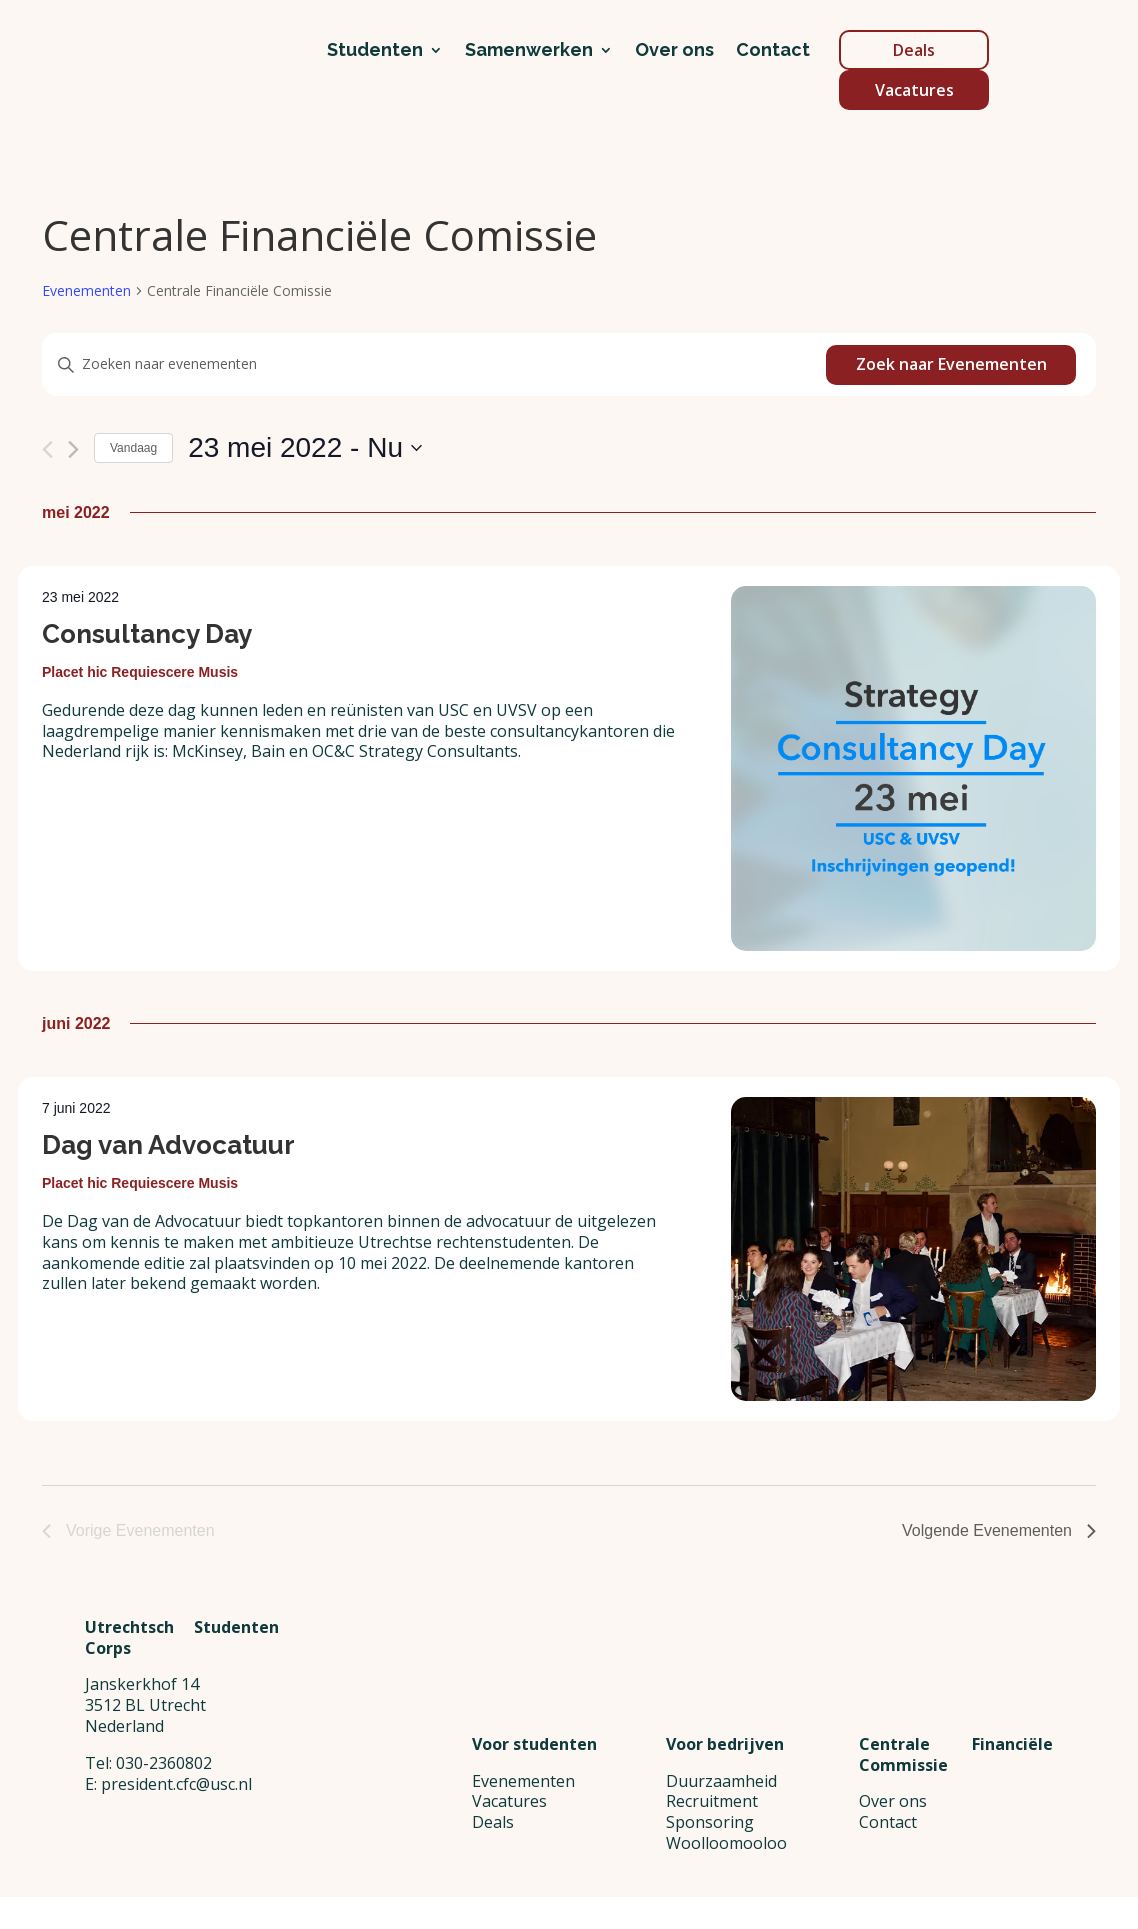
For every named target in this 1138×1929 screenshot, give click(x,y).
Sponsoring (710, 1822)
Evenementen (86, 290)
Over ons (674, 51)
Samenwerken (529, 51)
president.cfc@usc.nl (176, 1875)
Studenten (375, 51)
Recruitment (712, 1801)
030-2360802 (164, 1854)
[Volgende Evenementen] (73, 449)
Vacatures (914, 90)
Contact (773, 51)
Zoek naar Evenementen (951, 364)
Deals (914, 50)
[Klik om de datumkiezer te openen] (305, 448)
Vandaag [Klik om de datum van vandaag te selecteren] (133, 448)
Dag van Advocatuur (168, 1145)
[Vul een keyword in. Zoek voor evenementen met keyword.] (434, 364)
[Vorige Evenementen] (47, 449)
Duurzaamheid (721, 1781)
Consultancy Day (147, 634)
